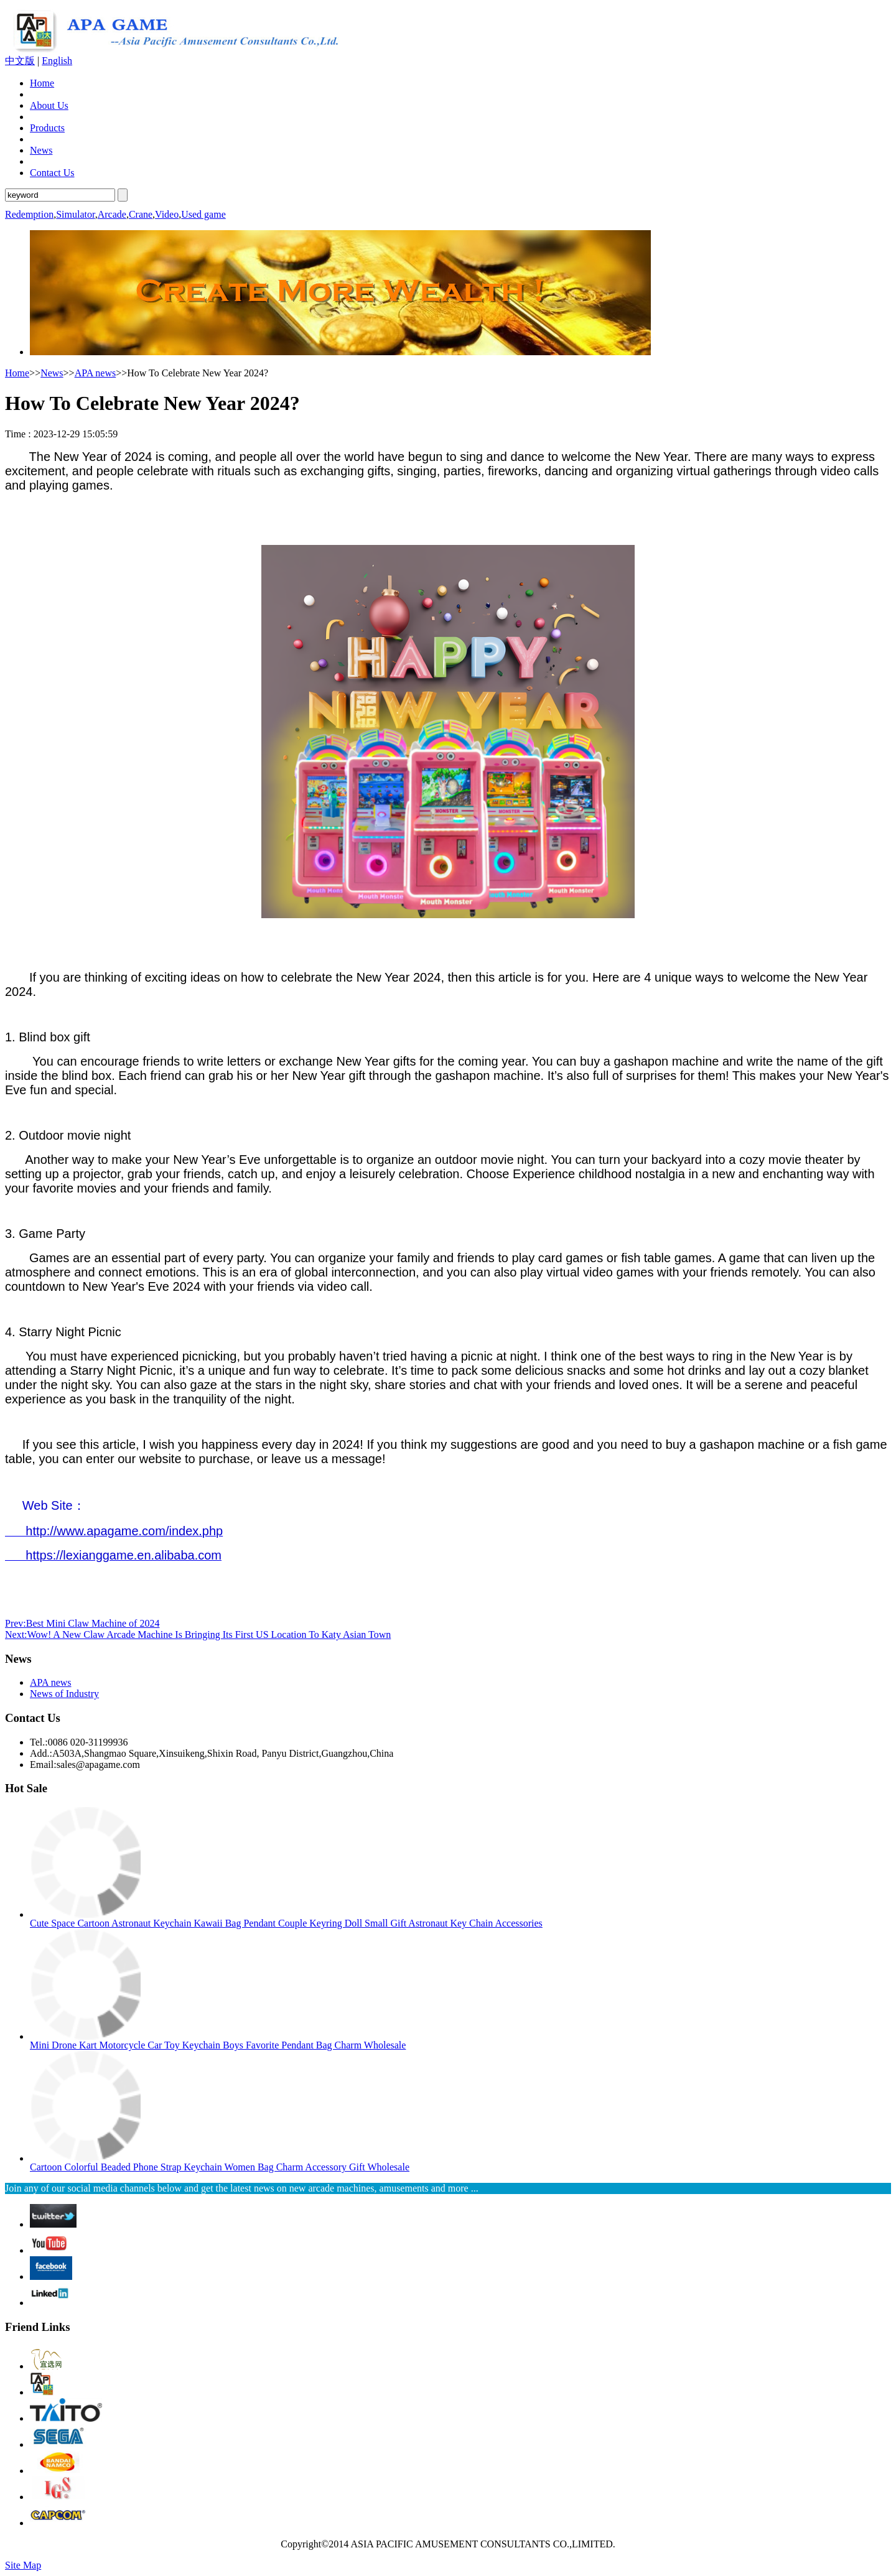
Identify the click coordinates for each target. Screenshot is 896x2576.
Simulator (75, 214)
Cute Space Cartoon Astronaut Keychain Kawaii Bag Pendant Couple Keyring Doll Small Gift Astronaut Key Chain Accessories (286, 1923)
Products (47, 128)
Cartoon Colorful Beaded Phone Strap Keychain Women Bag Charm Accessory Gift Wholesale (219, 2167)
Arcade (112, 214)
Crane (140, 214)
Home (42, 83)
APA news (95, 373)
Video (167, 214)
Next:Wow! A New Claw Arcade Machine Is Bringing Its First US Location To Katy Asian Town (198, 1634)
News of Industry (64, 1693)
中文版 (20, 60)
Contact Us (52, 172)
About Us (49, 105)
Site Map (23, 2565)
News (41, 150)
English (57, 60)
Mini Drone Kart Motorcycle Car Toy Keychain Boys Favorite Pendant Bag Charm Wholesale (218, 2045)
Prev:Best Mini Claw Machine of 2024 (82, 1623)
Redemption (29, 214)
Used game (203, 214)
